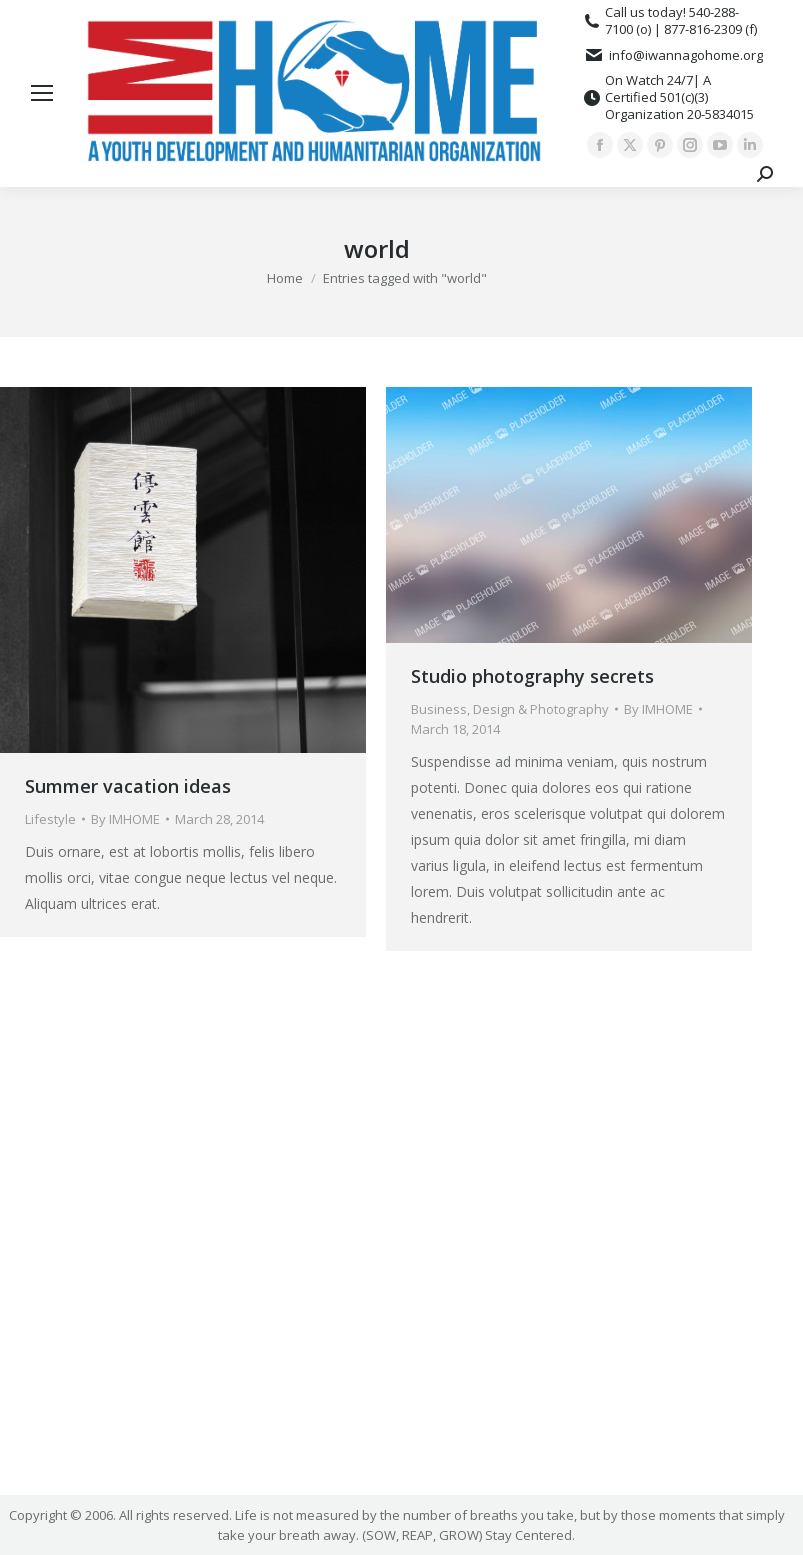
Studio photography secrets (532, 676)
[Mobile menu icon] (42, 93)
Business (439, 709)
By (125, 819)
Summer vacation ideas (128, 786)
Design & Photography (541, 709)
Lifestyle (50, 819)
